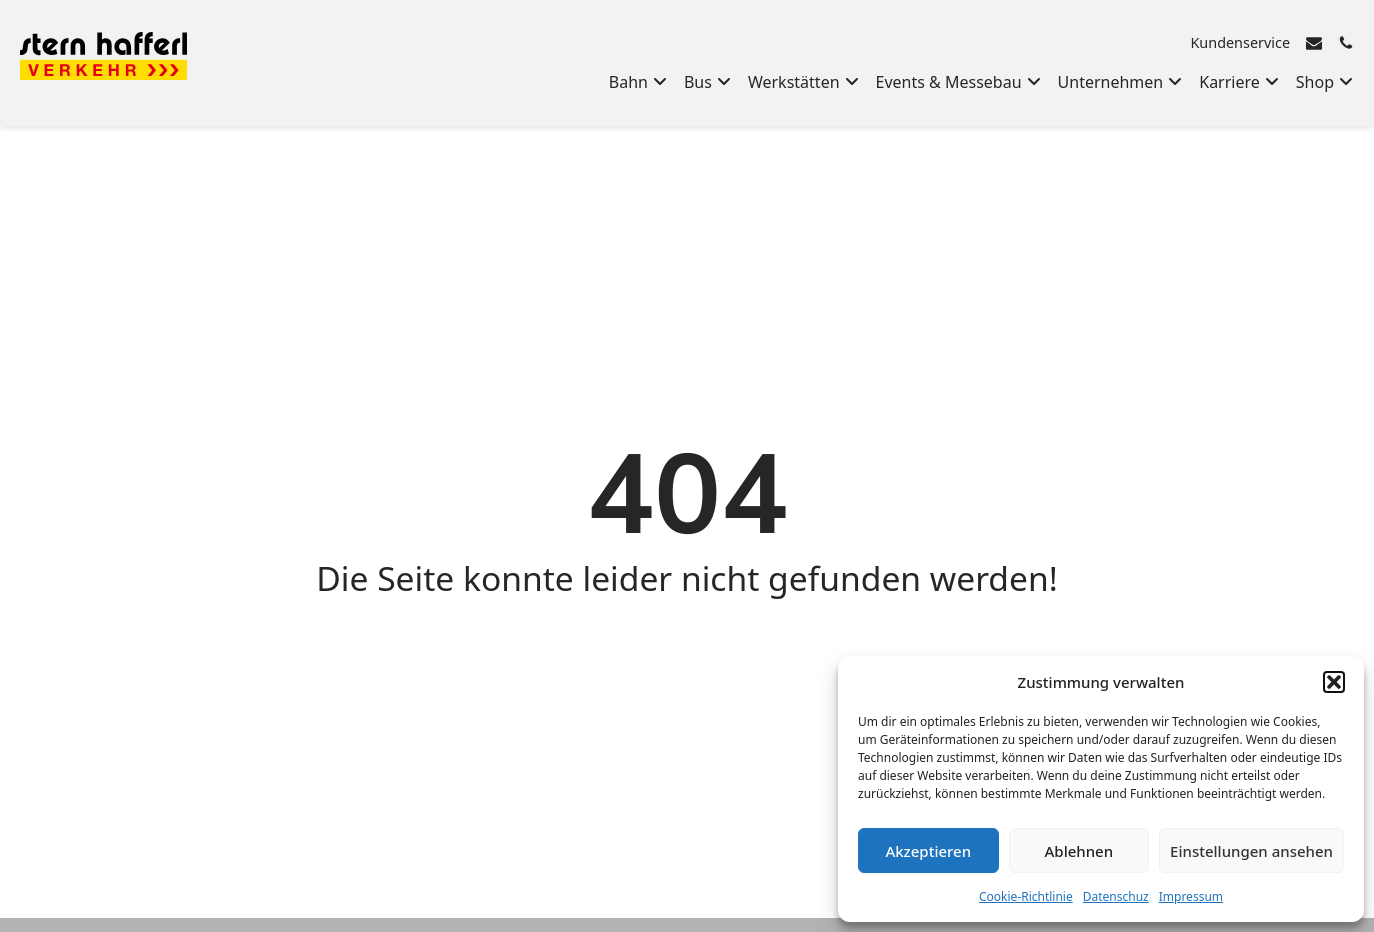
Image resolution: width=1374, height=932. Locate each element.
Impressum (1191, 896)
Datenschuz (1116, 896)
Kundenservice (1240, 42)
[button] (1334, 682)
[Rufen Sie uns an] (1346, 43)
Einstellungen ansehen (1251, 851)
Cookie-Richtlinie (1026, 896)
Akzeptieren (928, 851)
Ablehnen (1079, 851)
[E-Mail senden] (1314, 43)
